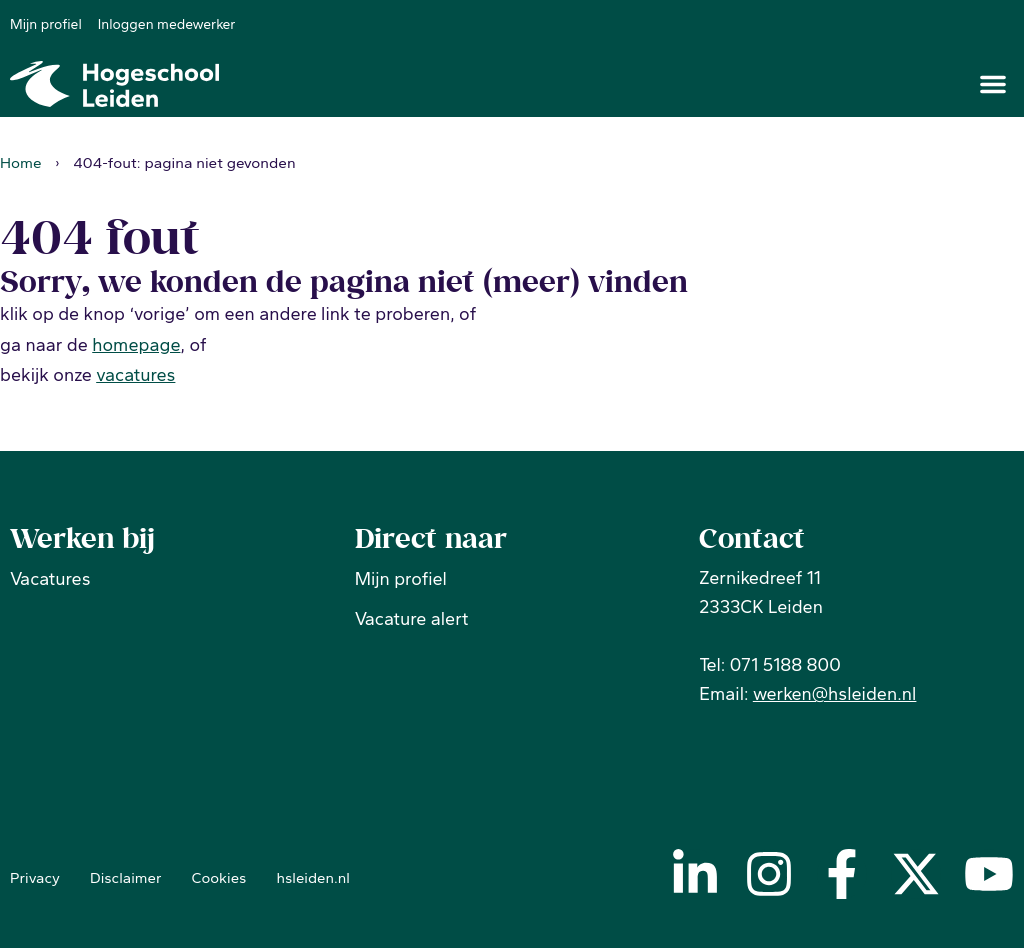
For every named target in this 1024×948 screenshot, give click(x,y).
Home (21, 161)
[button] (993, 84)
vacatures (135, 375)
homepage (136, 344)
